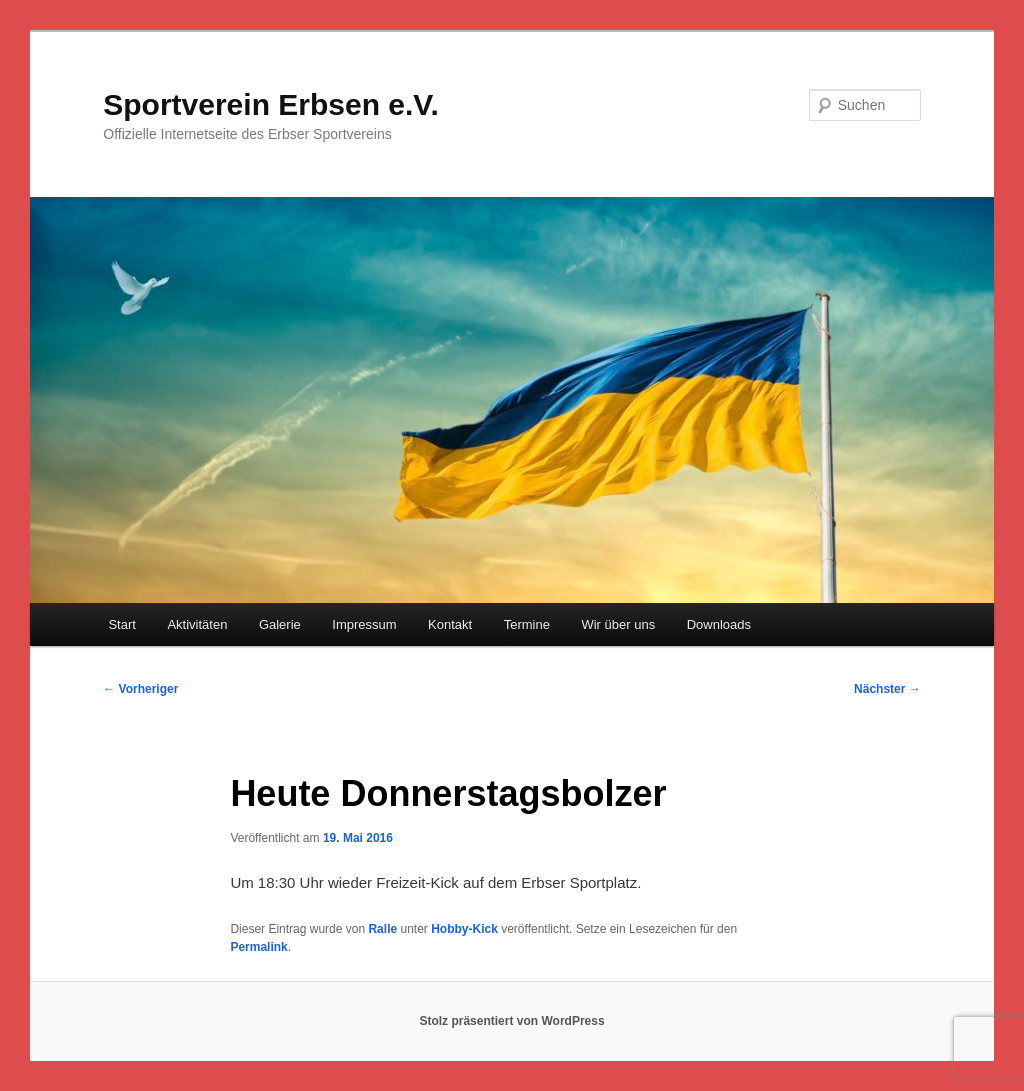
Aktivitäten (197, 624)
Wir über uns (618, 624)
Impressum (364, 624)
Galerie (280, 624)
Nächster (887, 689)
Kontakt (450, 624)
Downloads (719, 624)
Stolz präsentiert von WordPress (511, 1021)
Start (121, 624)
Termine (527, 624)
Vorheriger (140, 689)
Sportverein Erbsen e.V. (271, 104)
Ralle (382, 929)
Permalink (258, 947)
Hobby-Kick (464, 929)
